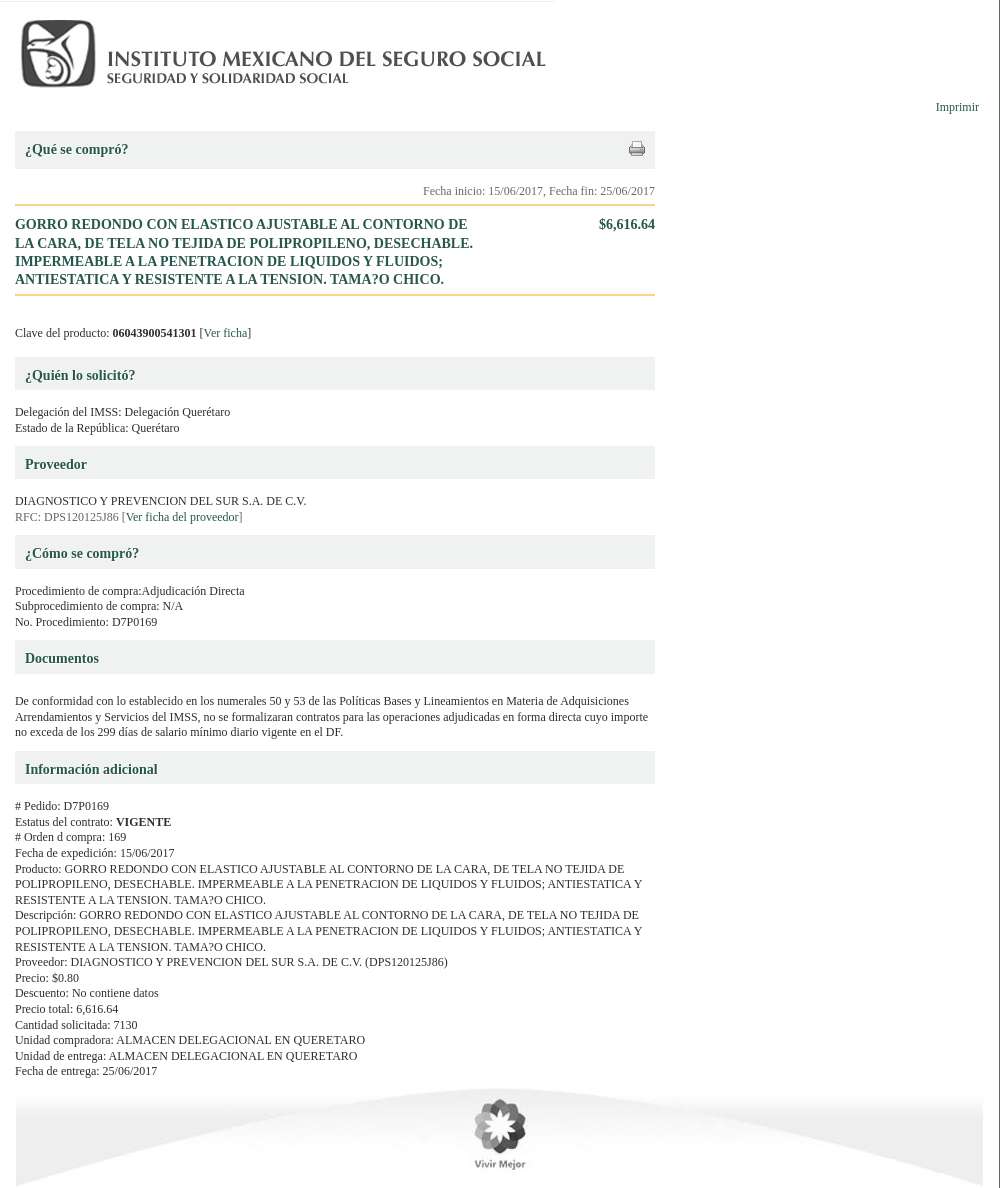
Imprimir (957, 107)
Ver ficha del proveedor (182, 517)
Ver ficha (226, 333)
